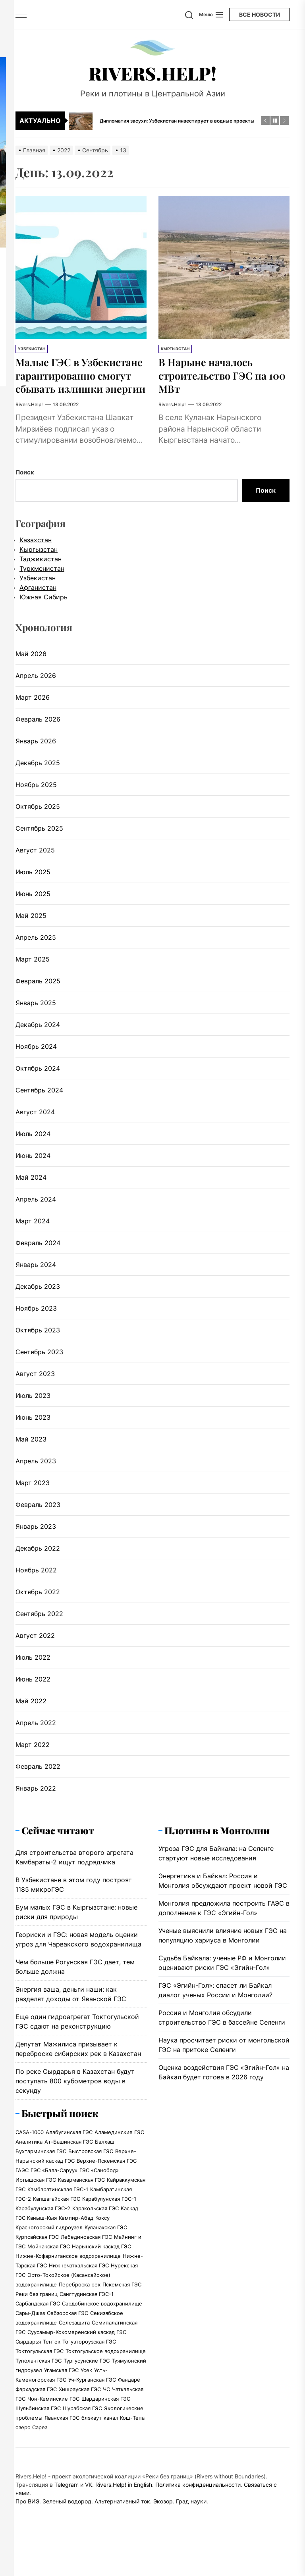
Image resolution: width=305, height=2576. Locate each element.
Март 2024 (32, 1248)
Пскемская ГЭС (121, 2311)
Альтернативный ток (122, 2527)
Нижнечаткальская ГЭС (79, 2292)
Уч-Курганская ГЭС (92, 2406)
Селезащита (74, 2349)
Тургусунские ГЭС (87, 2387)
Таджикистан (40, 585)
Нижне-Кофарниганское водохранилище (68, 2282)
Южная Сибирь (43, 624)
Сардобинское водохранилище (102, 2330)
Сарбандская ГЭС (37, 2330)
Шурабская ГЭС (82, 2435)
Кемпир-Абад (76, 2244)
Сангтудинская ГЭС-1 (87, 2320)
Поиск (24, 499)
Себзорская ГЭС (67, 2339)
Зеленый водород (66, 2527)
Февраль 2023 (37, 1531)
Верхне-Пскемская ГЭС (107, 2187)
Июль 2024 (32, 1160)
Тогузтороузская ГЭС (89, 2368)
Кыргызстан (175, 348)
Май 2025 (30, 942)
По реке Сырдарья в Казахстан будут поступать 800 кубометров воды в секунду (75, 2107)
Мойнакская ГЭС (48, 2273)
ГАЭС (22, 2197)
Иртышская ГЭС (35, 2206)
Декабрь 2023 (37, 1313)
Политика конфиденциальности (198, 2511)
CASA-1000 (29, 2159)
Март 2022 (32, 1771)
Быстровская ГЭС (90, 2178)
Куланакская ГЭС (106, 2254)
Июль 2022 (32, 1684)
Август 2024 (35, 1138)
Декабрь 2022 (37, 1575)
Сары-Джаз (30, 2339)
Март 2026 (32, 724)
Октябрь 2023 (37, 1357)
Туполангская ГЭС (38, 2387)
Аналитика (28, 2168)
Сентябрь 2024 (39, 1117)
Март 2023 (32, 1509)
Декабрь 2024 (37, 1051)
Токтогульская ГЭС (39, 2377)
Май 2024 (30, 1204)
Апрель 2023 (35, 1487)
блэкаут (91, 2444)
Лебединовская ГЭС (86, 2263)
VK (88, 2511)
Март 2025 (32, 986)
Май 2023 (30, 1466)
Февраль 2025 (37, 1008)
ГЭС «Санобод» (99, 2197)
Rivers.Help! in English (123, 2511)
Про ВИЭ (27, 2527)
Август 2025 (35, 877)
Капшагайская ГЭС (56, 2225)
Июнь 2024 (32, 1182)
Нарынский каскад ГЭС (101, 2273)
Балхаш (104, 2168)
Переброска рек (79, 2311)
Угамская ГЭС (61, 2397)
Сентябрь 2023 (39, 1378)
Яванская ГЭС (61, 2444)
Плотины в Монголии (217, 1856)
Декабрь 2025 (37, 789)
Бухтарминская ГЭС (40, 2178)
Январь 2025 (35, 1029)
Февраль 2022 (37, 1793)
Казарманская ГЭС (81, 2206)
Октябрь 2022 (37, 1618)
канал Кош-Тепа (124, 2444)
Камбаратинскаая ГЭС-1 (57, 2216)
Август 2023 (35, 1400)
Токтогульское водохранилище (106, 2377)
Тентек (51, 2368)
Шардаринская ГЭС (105, 2425)
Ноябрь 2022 (36, 1597)
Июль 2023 (32, 1422)
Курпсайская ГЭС (37, 2263)
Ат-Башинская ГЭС (68, 2168)
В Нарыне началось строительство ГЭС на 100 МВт (219, 374)
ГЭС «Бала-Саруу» (54, 2197)
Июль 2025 (32, 898)
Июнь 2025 (32, 920)
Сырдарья (28, 2368)
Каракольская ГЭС (95, 2235)
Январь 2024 (35, 1291)
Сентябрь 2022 (39, 1640)
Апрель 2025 (35, 964)
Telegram (66, 2511)
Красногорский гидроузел (49, 2254)
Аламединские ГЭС (119, 2159)
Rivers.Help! (152, 73)
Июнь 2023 (32, 1444)
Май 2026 (30, 680)
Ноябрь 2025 (36, 811)
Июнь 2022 (32, 1706)
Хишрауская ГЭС (80, 2416)
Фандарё (129, 2406)
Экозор (163, 2527)
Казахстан (35, 566)
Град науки (191, 2527)
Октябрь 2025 (37, 833)
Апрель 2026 (35, 702)
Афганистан (37, 614)
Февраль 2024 (37, 1269)
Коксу (102, 2244)
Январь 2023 (35, 1553)
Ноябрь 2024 (36, 1073)
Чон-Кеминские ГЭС (53, 2425)
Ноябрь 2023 (36, 1335)
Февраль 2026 (37, 746)
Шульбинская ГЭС (38, 2435)
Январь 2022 (35, 1815)
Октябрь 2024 (37, 1095)
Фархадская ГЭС (36, 2416)
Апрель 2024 (35, 1226)
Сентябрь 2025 (39, 855)
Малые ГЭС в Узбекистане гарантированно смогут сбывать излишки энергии (80, 388)
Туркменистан (41, 595)
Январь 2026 (35, 768)
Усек (86, 2397)
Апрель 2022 (35, 1749)
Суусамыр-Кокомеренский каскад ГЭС (76, 2358)
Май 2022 (30, 1727)
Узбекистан (31, 348)
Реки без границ (36, 2320)
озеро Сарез (31, 2454)
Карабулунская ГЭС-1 (109, 2225)
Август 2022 (35, 1662)
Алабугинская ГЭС (69, 2159)
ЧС (106, 2416)
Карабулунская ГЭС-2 (42, 2235)
